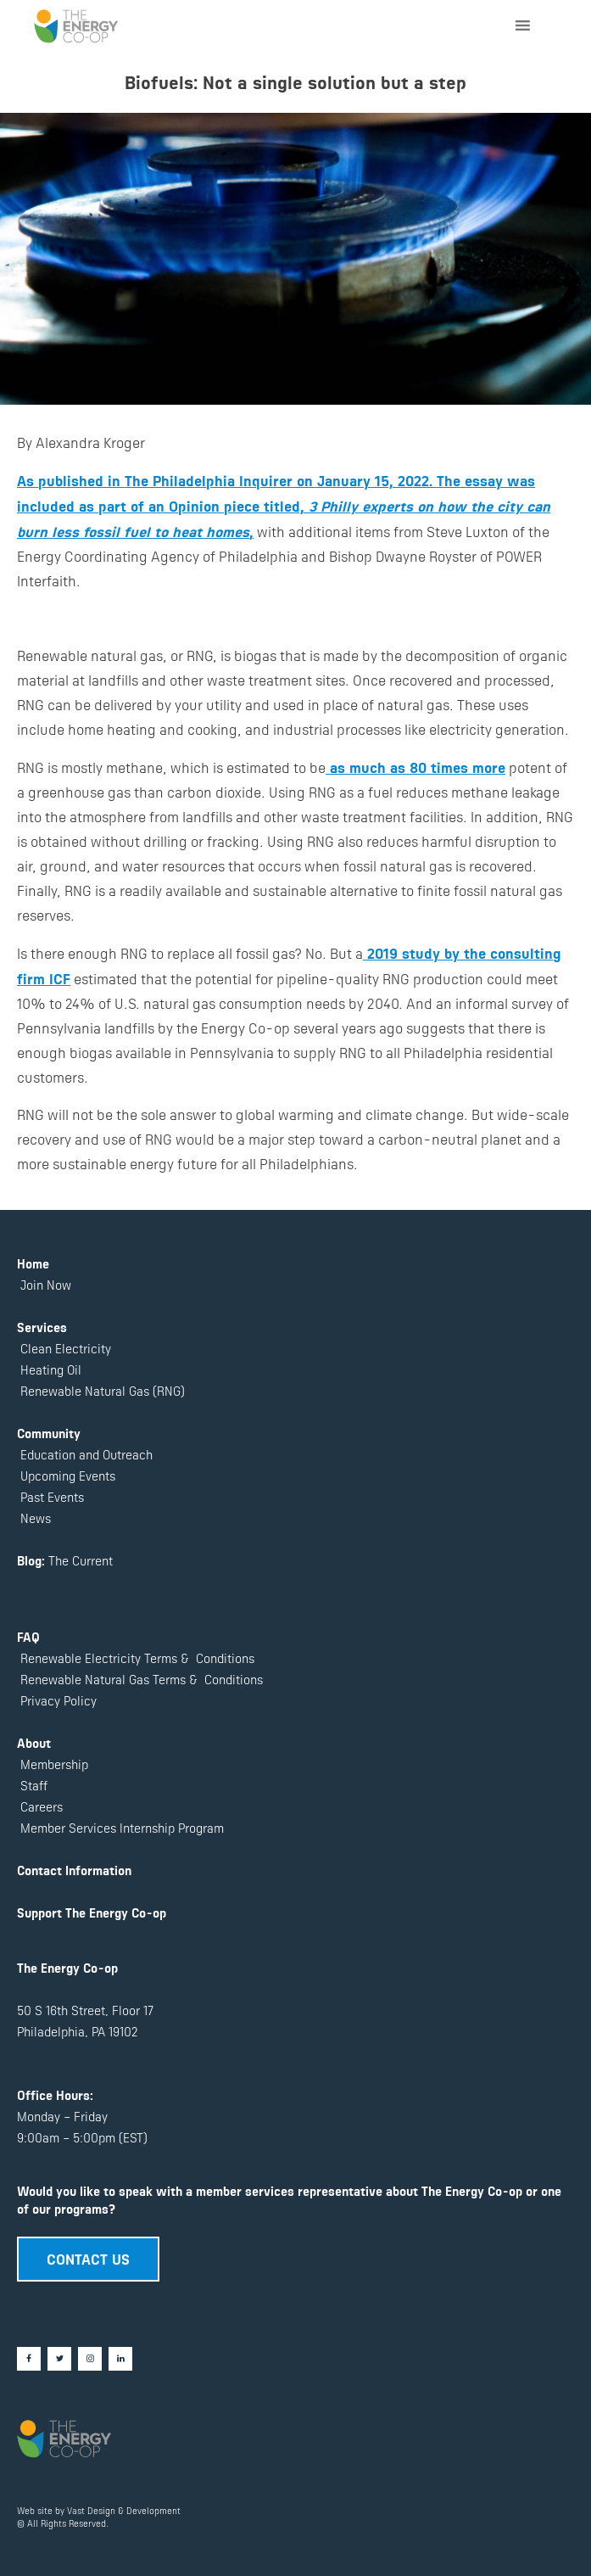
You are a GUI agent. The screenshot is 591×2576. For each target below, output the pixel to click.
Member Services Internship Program (120, 1827)
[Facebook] (29, 2359)
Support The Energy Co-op (91, 1912)
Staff (33, 1785)
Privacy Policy (57, 1700)
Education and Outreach (85, 1454)
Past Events (50, 1496)
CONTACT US (88, 2258)
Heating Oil (50, 1369)
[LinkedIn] (120, 2359)
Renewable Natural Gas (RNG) (102, 1390)
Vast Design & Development (124, 2510)
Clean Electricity (65, 1348)
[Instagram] (90, 2359)
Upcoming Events (66, 1475)
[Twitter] (59, 2359)
